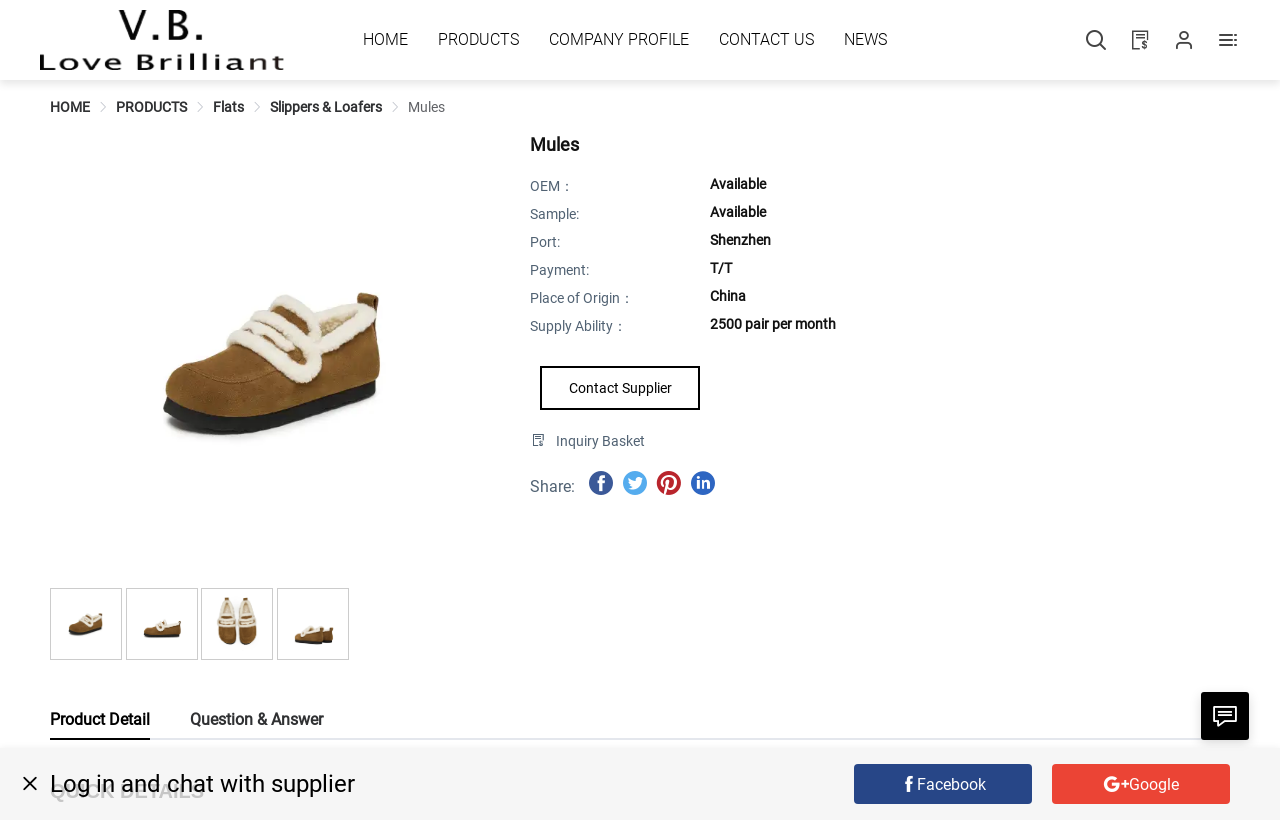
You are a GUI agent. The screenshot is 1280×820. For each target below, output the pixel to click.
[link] (70, 107)
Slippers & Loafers (326, 107)
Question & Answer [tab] (256, 719)
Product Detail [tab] (100, 719)
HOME (70, 107)
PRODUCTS (151, 107)
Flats (228, 107)
